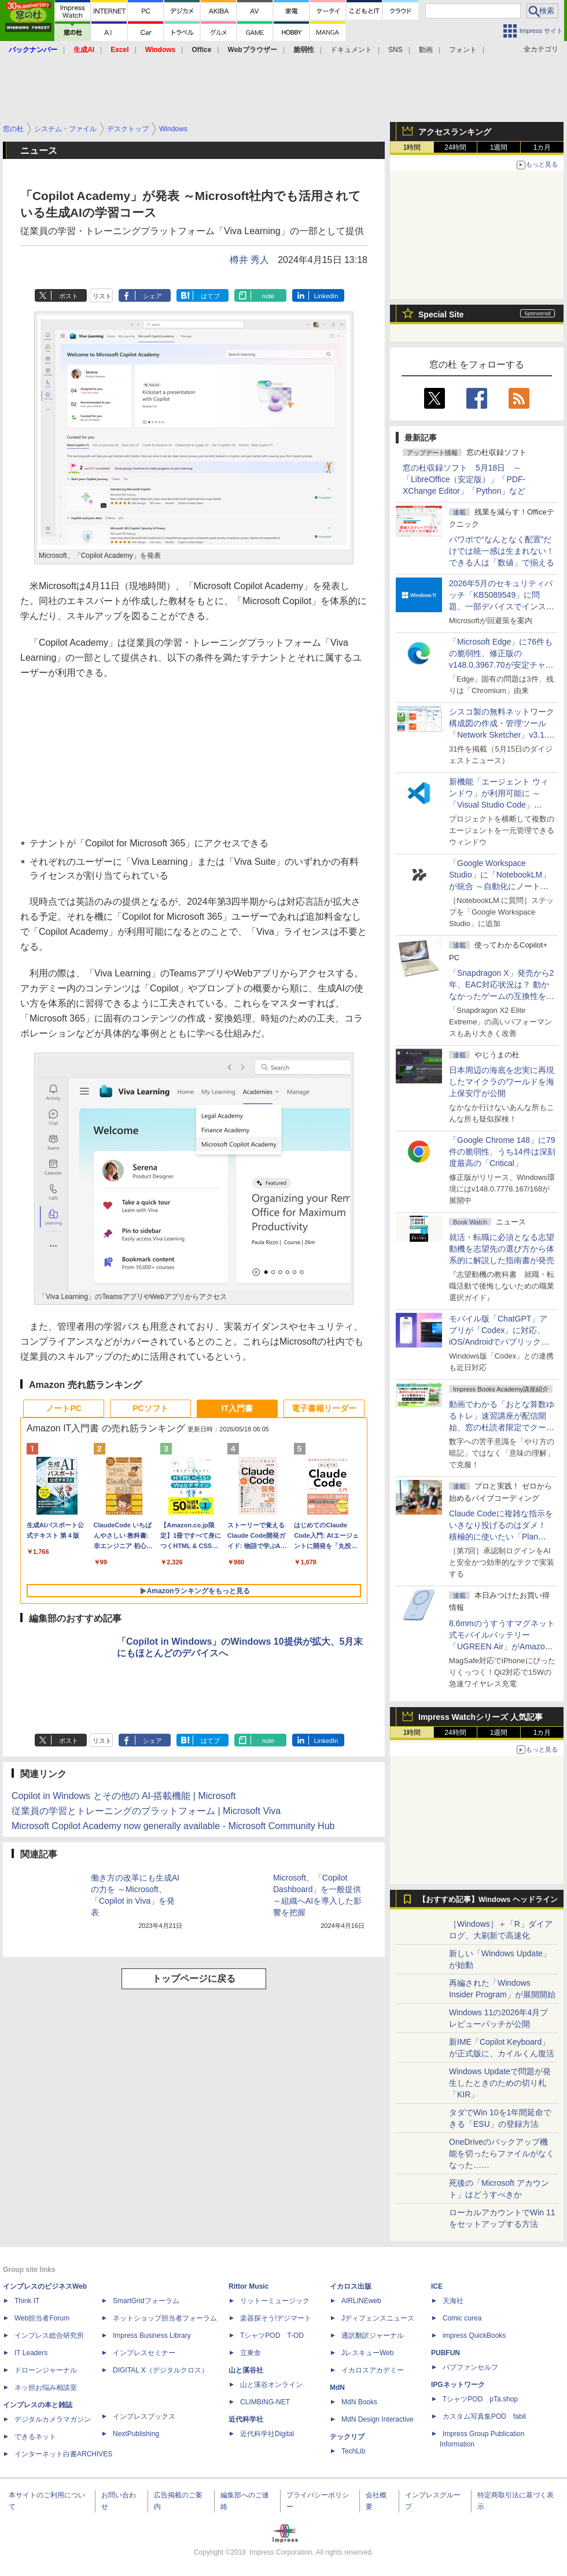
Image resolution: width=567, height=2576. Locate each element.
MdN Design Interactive (377, 2419)
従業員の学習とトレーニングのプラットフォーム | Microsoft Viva (146, 1811)
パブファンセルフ (470, 2367)
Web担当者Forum (41, 2318)
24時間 (455, 147)
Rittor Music (248, 2286)
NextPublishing (136, 2434)
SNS (395, 50)
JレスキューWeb (367, 2353)
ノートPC (63, 1408)
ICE (437, 2286)
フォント (463, 50)
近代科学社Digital (267, 2434)
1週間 (499, 147)
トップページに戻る (193, 1978)
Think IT (26, 2301)
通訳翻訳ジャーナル (372, 2335)
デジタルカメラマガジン (52, 2419)
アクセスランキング (454, 131)
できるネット (35, 2437)
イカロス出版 (350, 2286)
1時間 (412, 147)
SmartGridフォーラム (146, 2301)
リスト (102, 296)
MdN (337, 2387)
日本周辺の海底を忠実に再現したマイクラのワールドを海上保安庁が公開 (501, 1081)
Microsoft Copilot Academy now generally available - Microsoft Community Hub (173, 1826)
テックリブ (347, 2437)
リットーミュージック (275, 2301)
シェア (152, 296)
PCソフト (150, 1408)
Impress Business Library (152, 2335)
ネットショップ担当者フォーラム (165, 2318)
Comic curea (462, 2318)
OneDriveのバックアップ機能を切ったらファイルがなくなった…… (501, 2153)
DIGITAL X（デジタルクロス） (160, 2370)
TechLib (353, 2451)
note (268, 296)
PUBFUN (445, 2353)
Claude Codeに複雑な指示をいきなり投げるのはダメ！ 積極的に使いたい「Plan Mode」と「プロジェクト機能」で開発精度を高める (501, 1536)
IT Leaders (30, 2353)
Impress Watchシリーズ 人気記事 (480, 1717)
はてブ (210, 296)
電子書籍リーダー (324, 1408)
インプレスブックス (144, 2416)
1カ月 (542, 147)
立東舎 (250, 2353)
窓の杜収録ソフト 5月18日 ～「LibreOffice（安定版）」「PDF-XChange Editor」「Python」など (464, 479)
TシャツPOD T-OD (272, 2335)
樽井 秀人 (249, 260)
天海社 (453, 2301)
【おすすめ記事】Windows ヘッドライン (488, 1900)
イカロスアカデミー (372, 2370)
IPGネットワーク (458, 2385)
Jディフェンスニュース (377, 2318)
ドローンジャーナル (45, 2370)
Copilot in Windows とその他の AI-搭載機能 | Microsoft (123, 1796)
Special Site (441, 314)
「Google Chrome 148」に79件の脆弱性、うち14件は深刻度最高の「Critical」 (502, 1151)
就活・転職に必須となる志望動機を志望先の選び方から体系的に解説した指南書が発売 (501, 1249)
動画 (426, 50)
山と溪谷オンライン (271, 2385)
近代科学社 (246, 2419)
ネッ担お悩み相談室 (45, 2387)
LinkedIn (326, 296)
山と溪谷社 (246, 2370)
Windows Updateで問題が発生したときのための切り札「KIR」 (500, 2083)
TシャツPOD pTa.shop (480, 2399)
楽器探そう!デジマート (275, 2318)
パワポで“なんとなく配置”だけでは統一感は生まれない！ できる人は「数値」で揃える (501, 551)
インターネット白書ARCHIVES (63, 2454)
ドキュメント (351, 50)
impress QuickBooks (474, 2335)
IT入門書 (237, 1408)
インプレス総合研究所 (49, 2335)
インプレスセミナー (144, 2353)
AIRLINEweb (361, 2301)
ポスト (68, 296)
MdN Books (359, 2402)
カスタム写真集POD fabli (484, 2416)
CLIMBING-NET (265, 2402)
